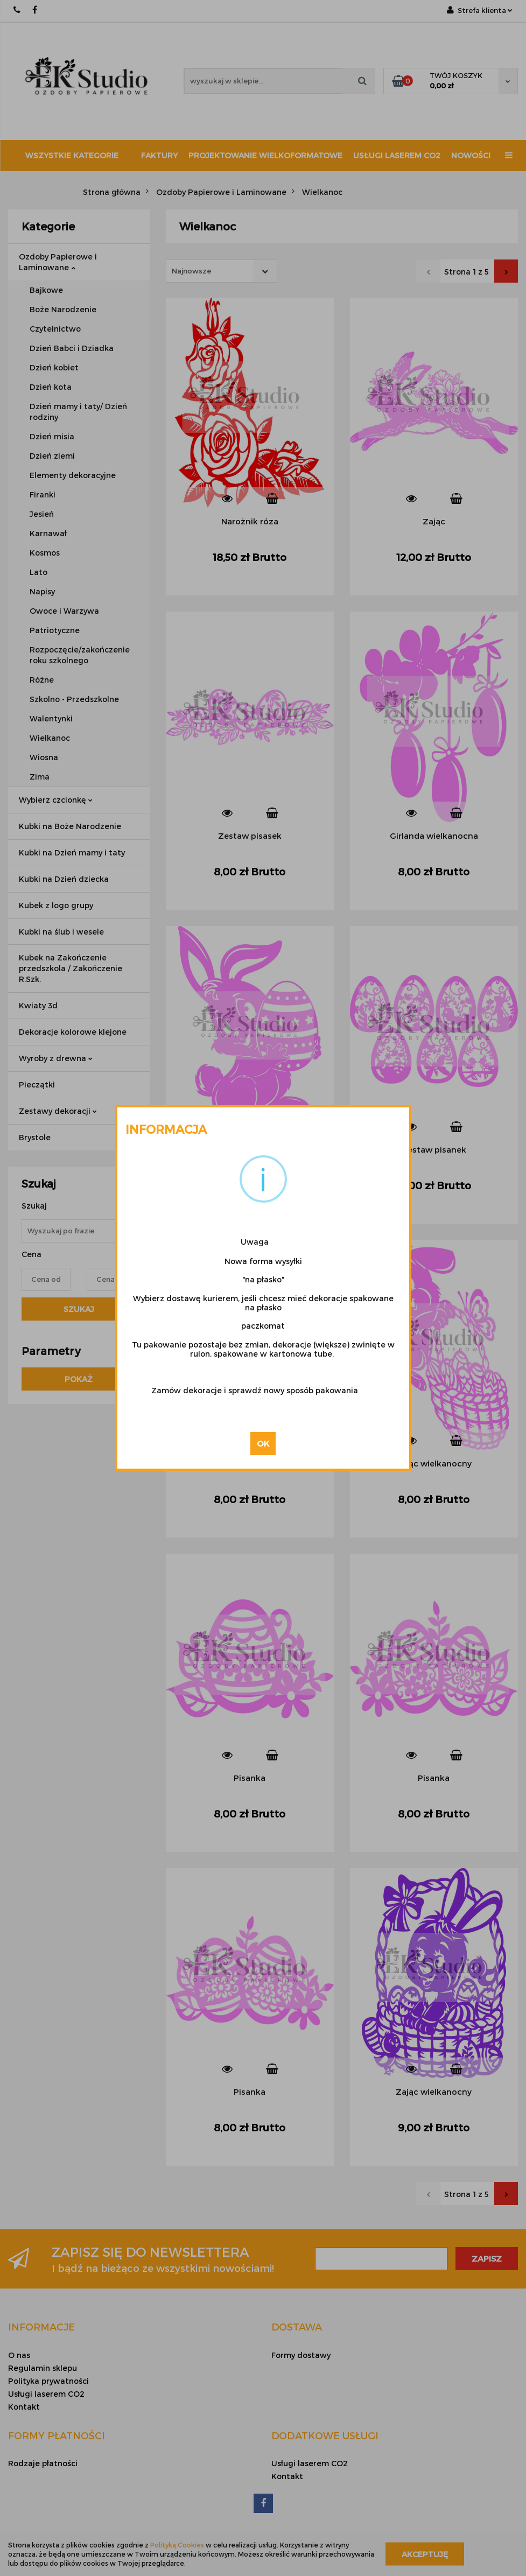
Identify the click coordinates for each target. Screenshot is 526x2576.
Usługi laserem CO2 (396, 155)
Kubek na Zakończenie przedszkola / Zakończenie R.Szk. (70, 968)
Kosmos (45, 552)
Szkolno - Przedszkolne (74, 699)
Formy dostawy (301, 2355)
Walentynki (51, 718)
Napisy (42, 591)
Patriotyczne (55, 630)
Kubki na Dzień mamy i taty (72, 852)
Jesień (42, 513)
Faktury (159, 155)
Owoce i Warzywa (64, 610)
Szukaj (79, 1309)
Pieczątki (37, 1084)
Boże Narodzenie (63, 309)
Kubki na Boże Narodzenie (70, 826)
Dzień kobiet (54, 367)
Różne (42, 679)
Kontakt (24, 2406)
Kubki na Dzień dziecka (64, 878)
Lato (38, 572)
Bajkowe (46, 289)
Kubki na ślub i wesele (61, 931)
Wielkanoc (50, 737)
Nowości (470, 155)
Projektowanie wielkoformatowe (265, 155)
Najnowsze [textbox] (191, 270)
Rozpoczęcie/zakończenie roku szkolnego (80, 655)
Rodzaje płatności (43, 2463)
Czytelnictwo (55, 328)
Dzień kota (51, 386)
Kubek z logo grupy (56, 905)
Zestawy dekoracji (58, 1110)
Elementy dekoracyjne (73, 475)
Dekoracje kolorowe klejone (73, 1031)
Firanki (42, 494)
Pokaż (79, 1379)
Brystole (35, 1137)
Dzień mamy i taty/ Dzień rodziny (78, 412)
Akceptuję (425, 2554)
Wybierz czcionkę (56, 799)
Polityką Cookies (177, 2545)
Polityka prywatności (48, 2380)
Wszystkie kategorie (71, 155)
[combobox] (221, 271)
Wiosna (44, 757)
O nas (19, 2355)
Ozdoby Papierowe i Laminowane (58, 262)
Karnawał (48, 533)
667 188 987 (17, 10)
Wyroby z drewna (56, 1058)
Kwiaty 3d (38, 1005)
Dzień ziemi (52, 455)
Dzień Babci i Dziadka (72, 348)
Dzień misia (52, 436)
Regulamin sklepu (42, 2368)
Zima (40, 776)
